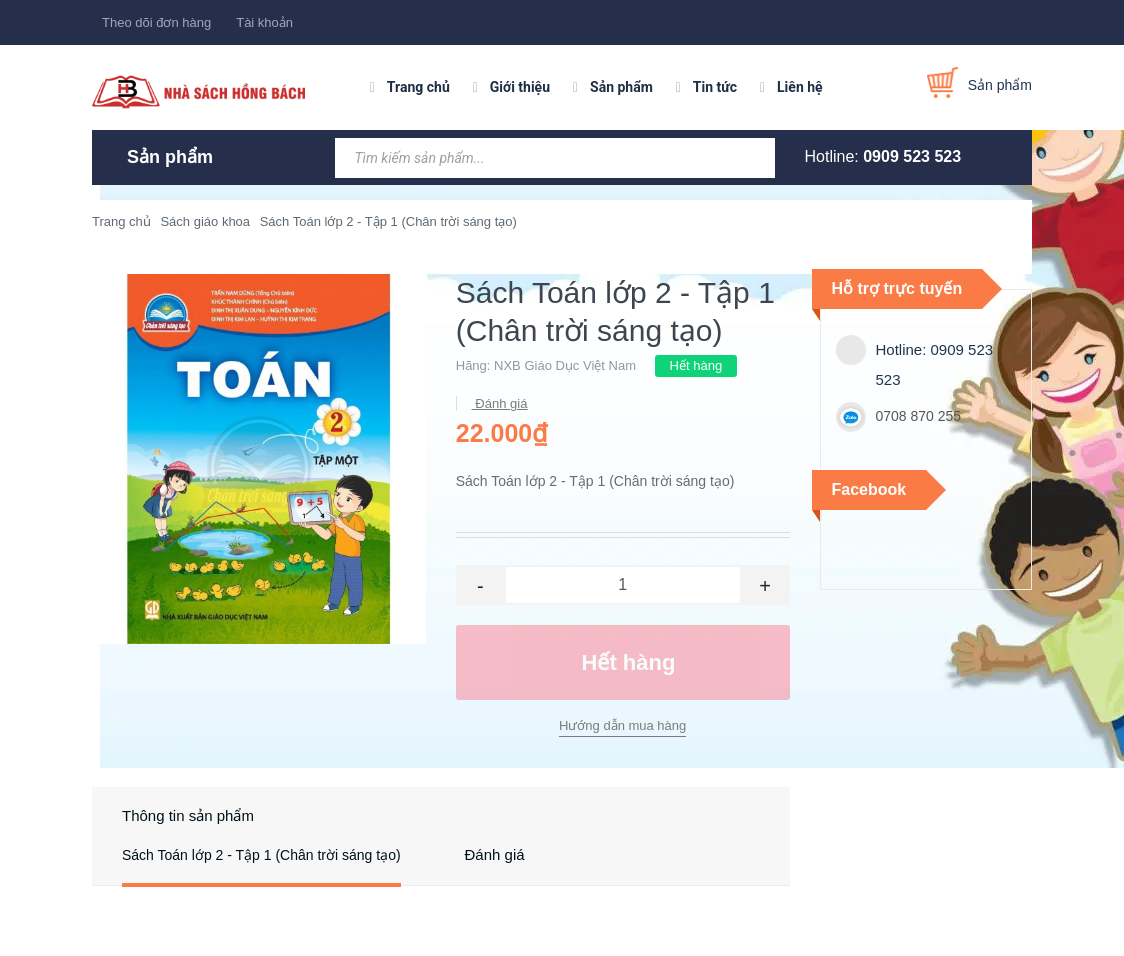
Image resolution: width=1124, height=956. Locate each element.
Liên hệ (800, 87)
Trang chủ (418, 87)
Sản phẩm (621, 87)
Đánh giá (500, 403)
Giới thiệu (520, 87)
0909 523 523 (912, 156)
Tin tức (715, 87)
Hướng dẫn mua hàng (622, 725)
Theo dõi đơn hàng (156, 22)
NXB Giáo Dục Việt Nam (565, 365)
